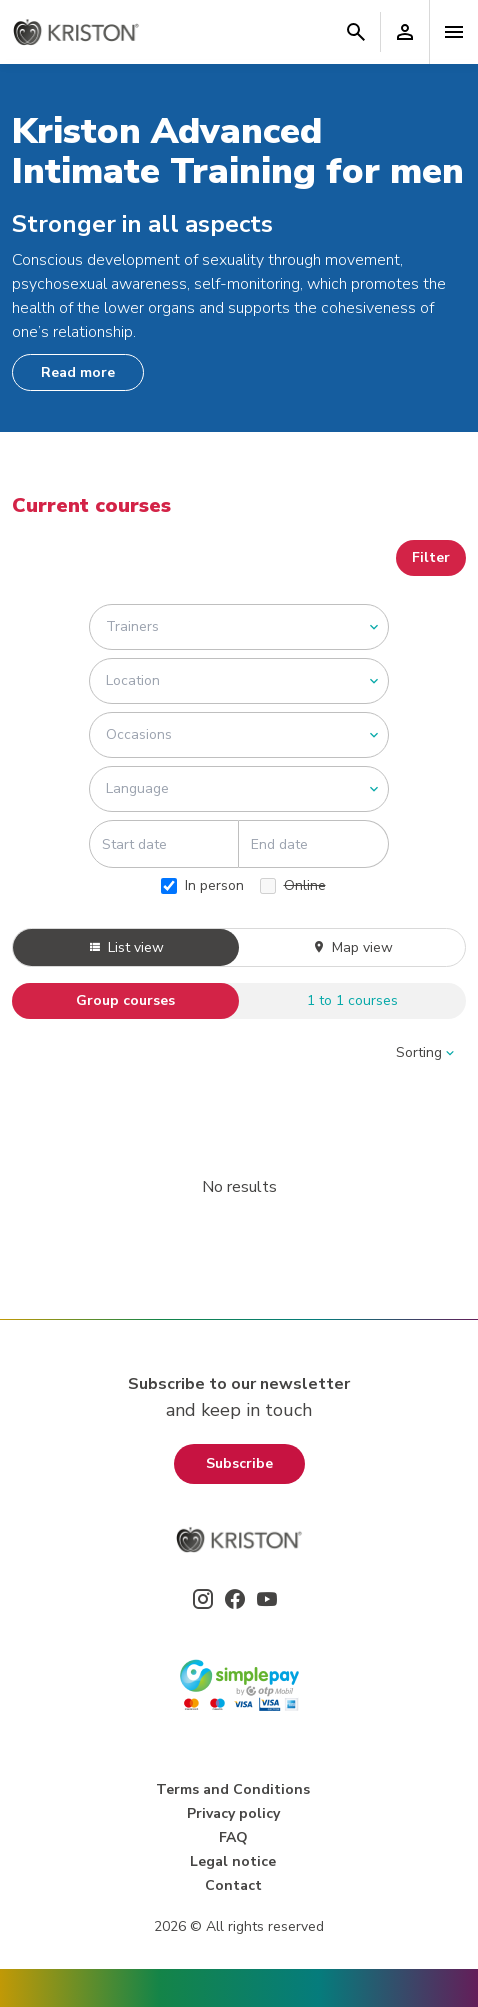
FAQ (233, 1837)
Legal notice (233, 1861)
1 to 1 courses (352, 1000)
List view (126, 947)
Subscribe (239, 1463)
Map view (352, 947)
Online (293, 885)
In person (202, 885)
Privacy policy (233, 1813)
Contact (233, 1885)
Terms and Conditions (233, 1789)
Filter (431, 557)
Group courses (125, 1000)
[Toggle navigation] (454, 32)
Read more (78, 372)
